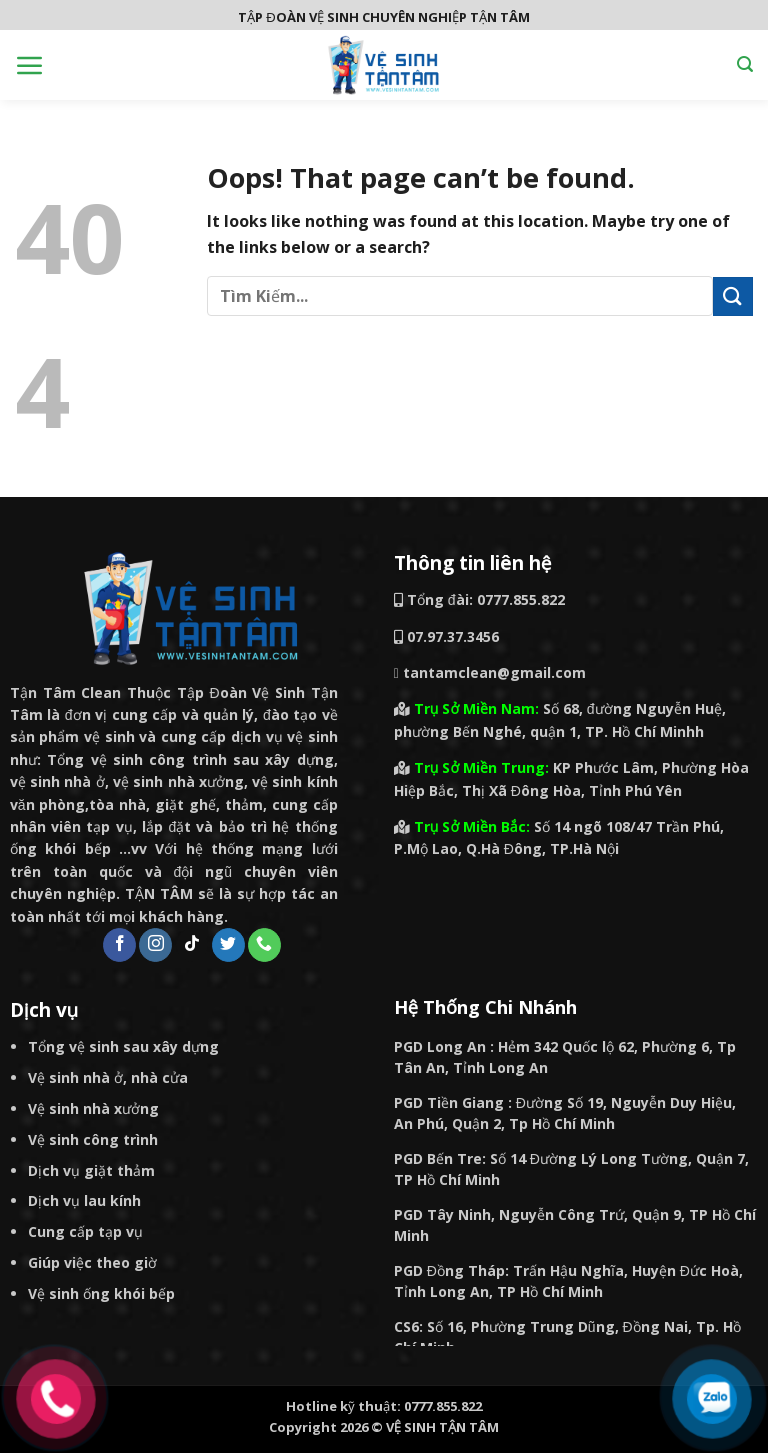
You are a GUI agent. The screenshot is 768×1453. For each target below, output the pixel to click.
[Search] (745, 64)
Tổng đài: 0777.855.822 (479, 599)
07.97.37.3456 (453, 636)
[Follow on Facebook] (119, 945)
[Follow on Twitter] (228, 945)
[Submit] (733, 296)
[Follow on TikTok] (192, 945)
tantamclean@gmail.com (490, 672)
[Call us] (264, 945)
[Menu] (30, 65)
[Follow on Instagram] (155, 945)
